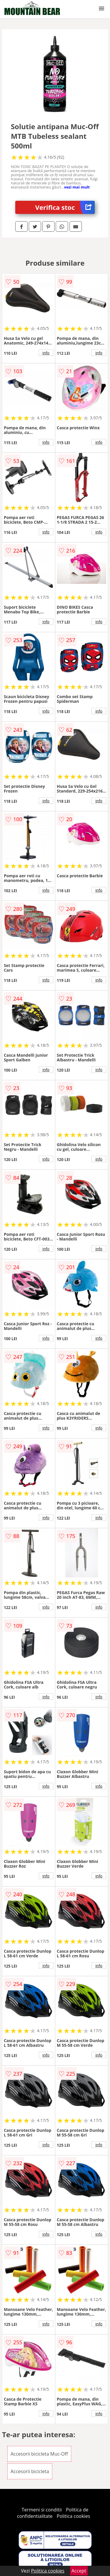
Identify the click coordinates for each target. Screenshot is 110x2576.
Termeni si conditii (42, 2509)
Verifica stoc (65, 207)
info (46, 352)
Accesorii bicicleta (30, 2471)
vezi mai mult (77, 187)
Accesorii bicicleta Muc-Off (39, 2454)
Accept (79, 2571)
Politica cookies (73, 2516)
